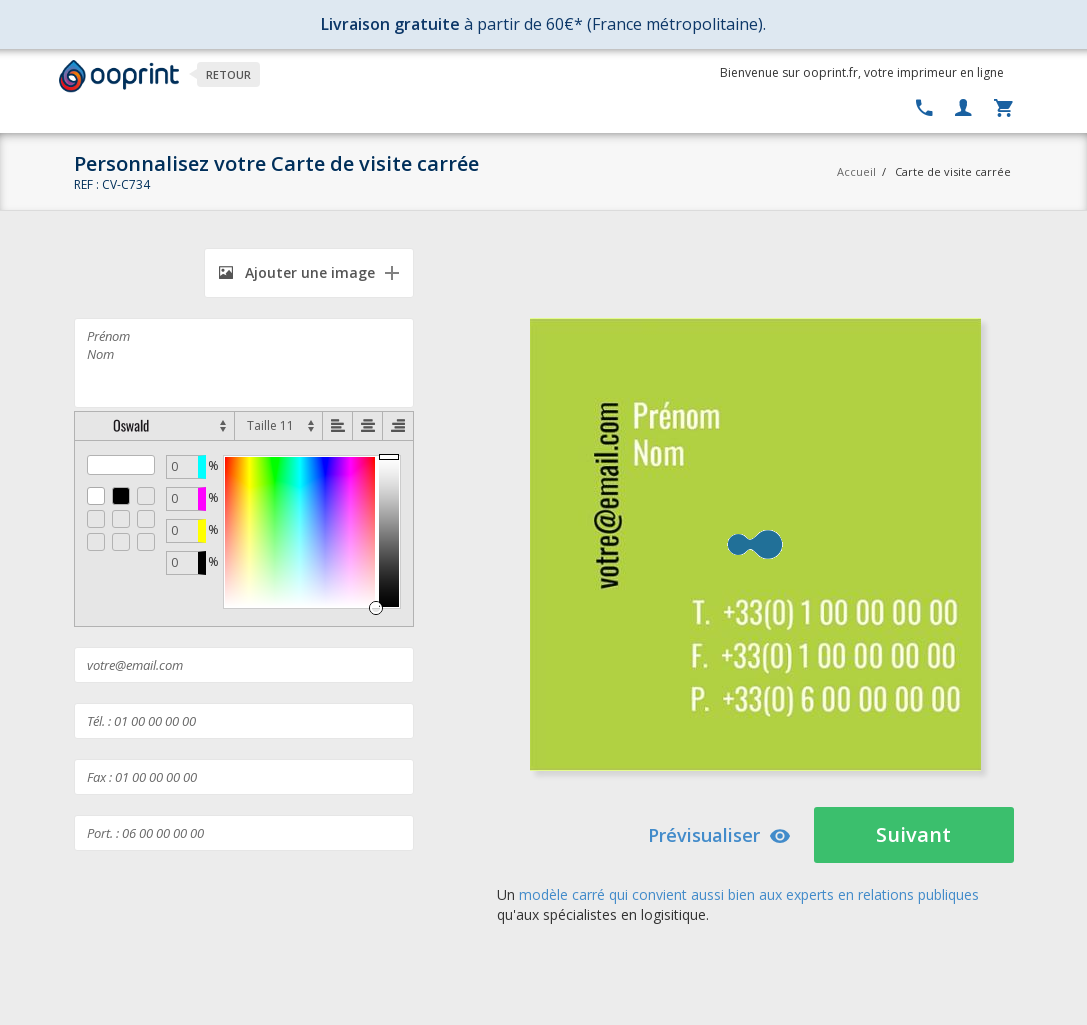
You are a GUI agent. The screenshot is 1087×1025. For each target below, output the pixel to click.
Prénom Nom (244, 363)
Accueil (856, 171)
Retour (228, 74)
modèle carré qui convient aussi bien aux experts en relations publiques (749, 894)
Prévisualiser (719, 835)
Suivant (913, 834)
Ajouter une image (297, 272)
